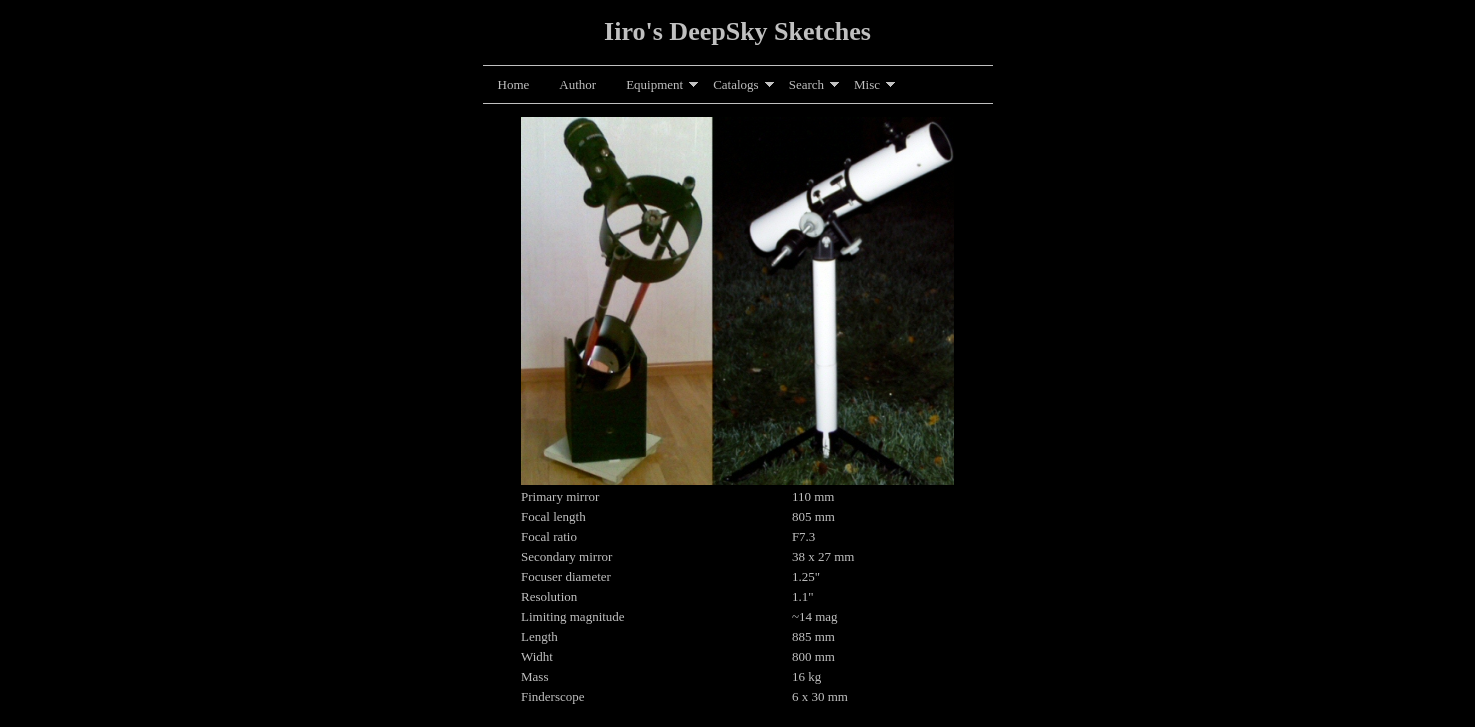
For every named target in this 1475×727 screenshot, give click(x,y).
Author (577, 84)
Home (514, 84)
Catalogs (736, 84)
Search (806, 84)
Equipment (654, 84)
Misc (867, 84)
